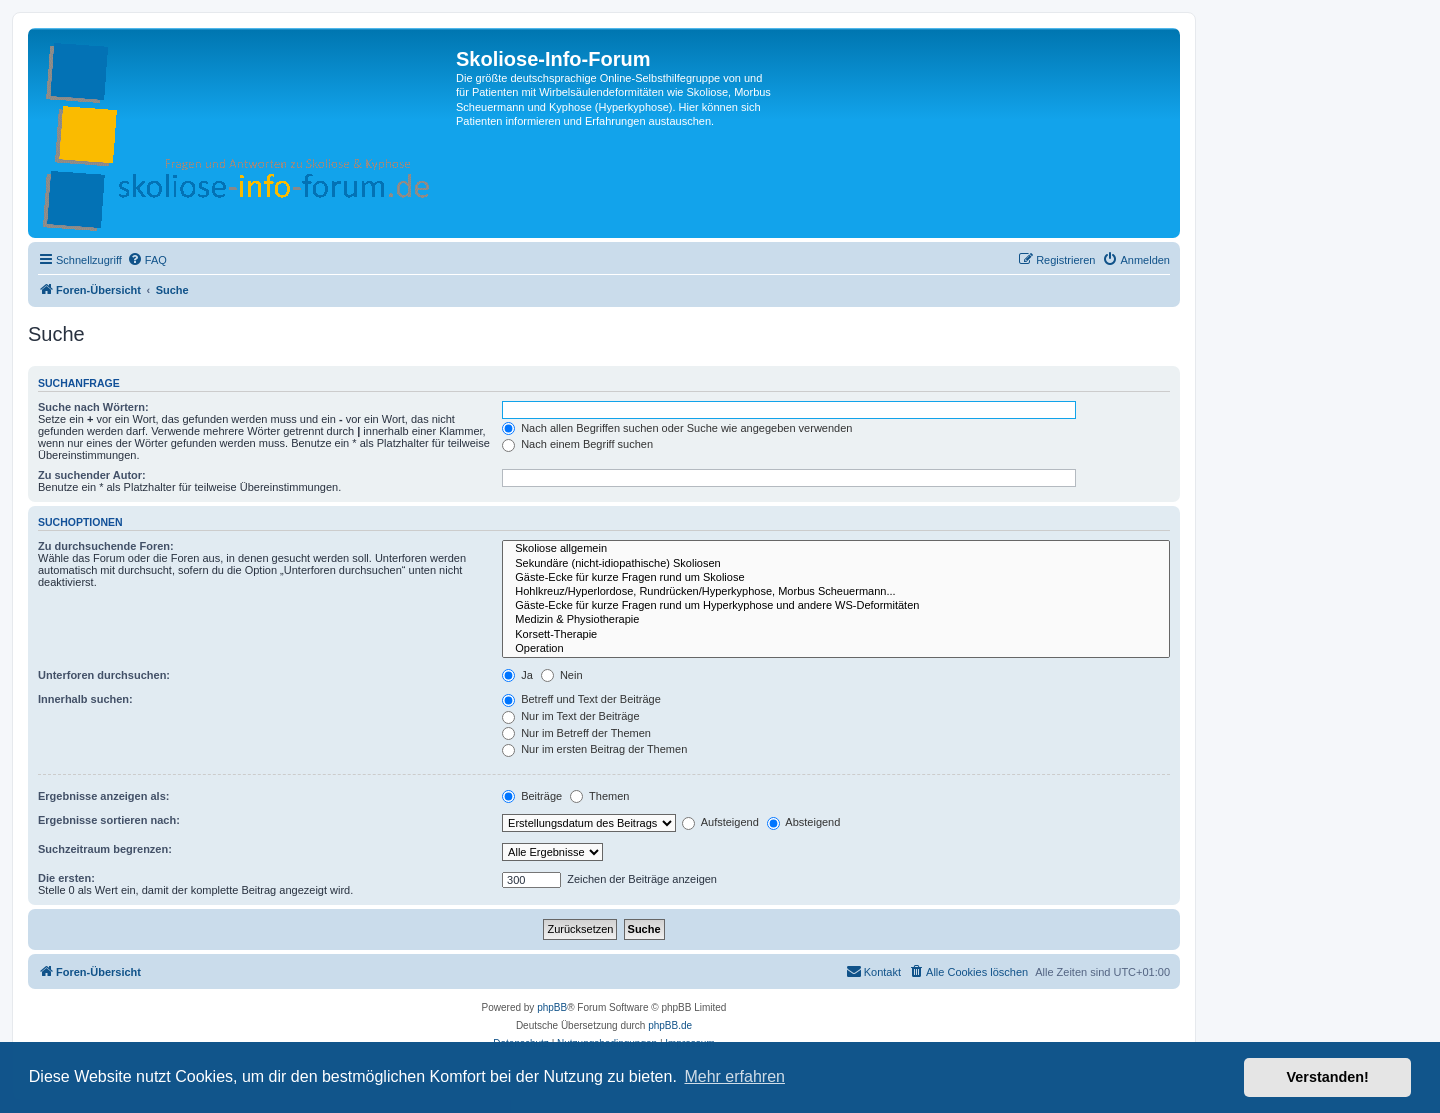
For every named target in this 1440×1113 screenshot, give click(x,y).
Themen (599, 796)
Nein (562, 675)
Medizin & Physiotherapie (836, 620)
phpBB (552, 1007)
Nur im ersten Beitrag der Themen (594, 749)
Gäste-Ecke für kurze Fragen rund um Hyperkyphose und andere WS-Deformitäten (836, 606)
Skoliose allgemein (836, 549)
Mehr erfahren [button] (734, 1076)
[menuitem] (147, 260)
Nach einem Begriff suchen (577, 444)
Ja (517, 675)
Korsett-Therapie (836, 635)
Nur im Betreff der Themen (576, 733)
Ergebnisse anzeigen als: (103, 796)
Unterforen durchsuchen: (104, 675)
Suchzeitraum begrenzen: (105, 849)
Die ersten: (66, 878)
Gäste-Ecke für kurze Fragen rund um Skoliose (836, 578)
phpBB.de (670, 1025)
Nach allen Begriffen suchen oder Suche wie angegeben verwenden (677, 428)
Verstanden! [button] (1328, 1077)
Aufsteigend (720, 822)
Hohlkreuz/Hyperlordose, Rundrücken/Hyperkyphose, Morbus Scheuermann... (836, 592)
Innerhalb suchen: (85, 699)
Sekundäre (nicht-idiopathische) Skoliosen (836, 564)
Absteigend (804, 822)
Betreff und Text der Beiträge (581, 699)
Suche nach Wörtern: (93, 407)
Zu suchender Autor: (92, 475)
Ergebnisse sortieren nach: (109, 820)
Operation (836, 649)
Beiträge (532, 796)
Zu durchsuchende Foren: (106, 546)
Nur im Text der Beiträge (570, 716)
